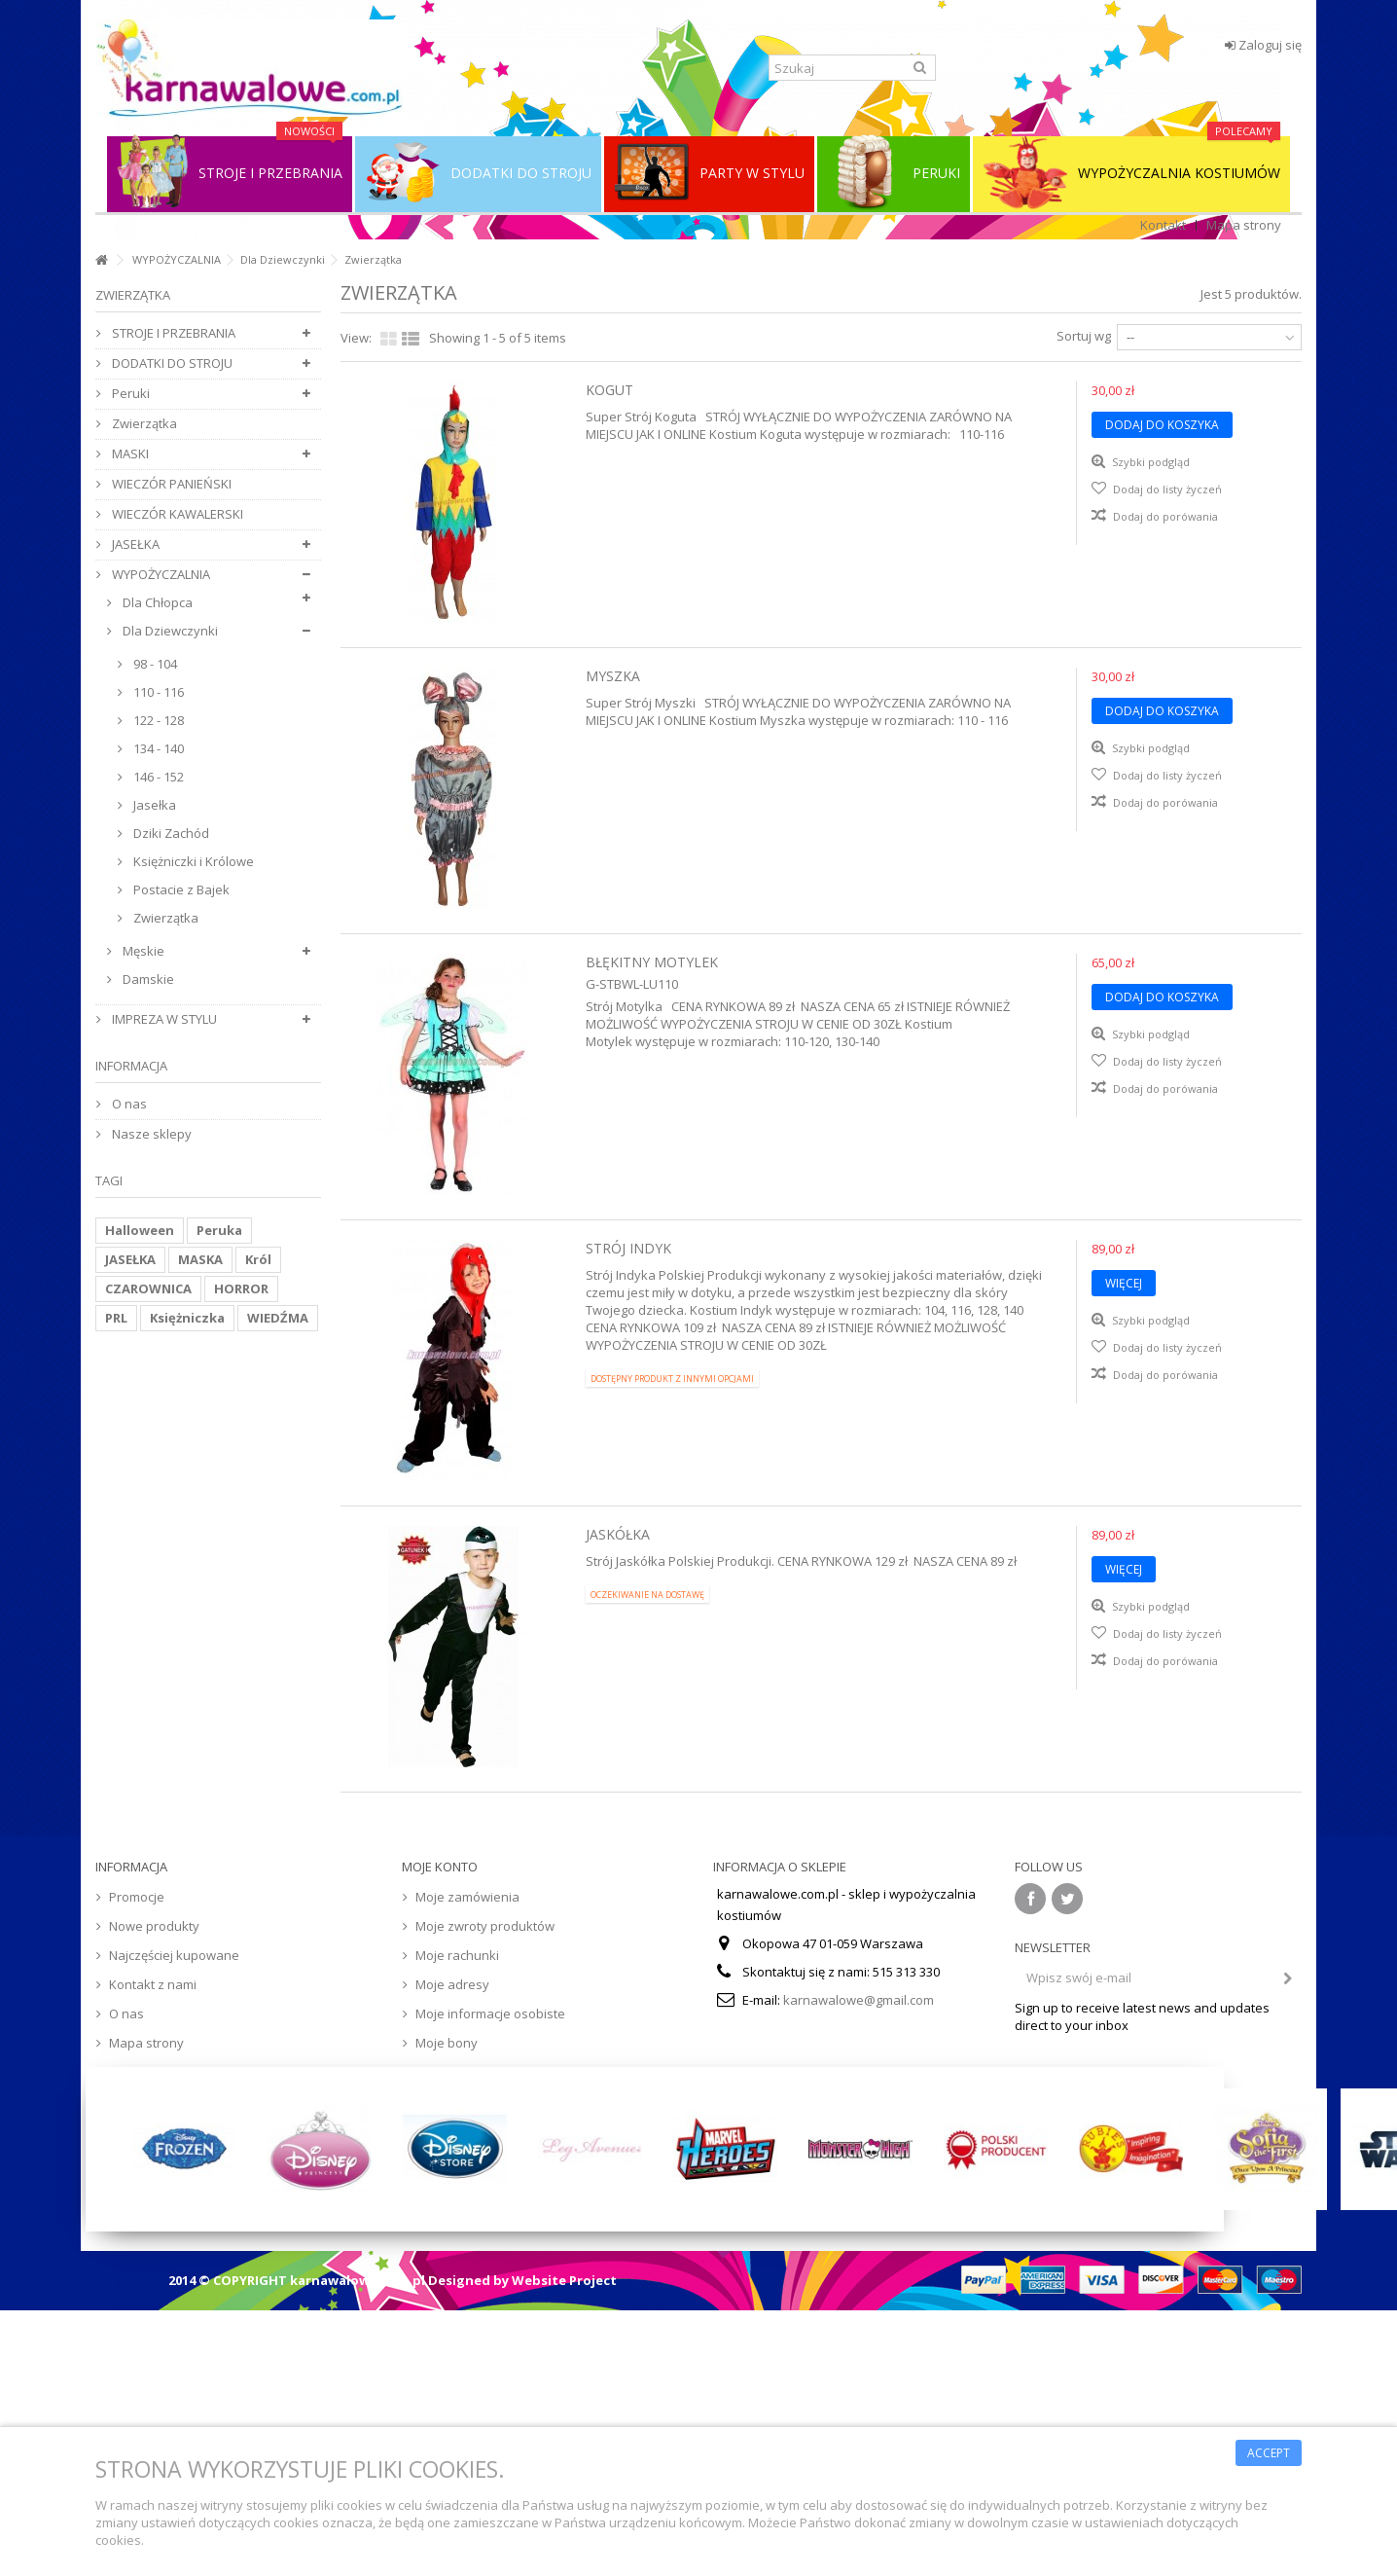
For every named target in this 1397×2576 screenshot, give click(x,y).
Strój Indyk (628, 1248)
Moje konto (440, 1866)
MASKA (200, 1259)
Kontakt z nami (153, 1984)
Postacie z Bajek (180, 889)
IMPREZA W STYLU (163, 1019)
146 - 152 (157, 776)
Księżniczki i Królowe (192, 861)
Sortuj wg (1084, 336)
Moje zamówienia (467, 1896)
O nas (128, 1103)
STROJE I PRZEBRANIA (172, 333)
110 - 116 (157, 692)
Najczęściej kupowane (174, 1955)
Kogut (609, 390)
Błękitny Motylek (652, 962)
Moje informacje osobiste (490, 2013)
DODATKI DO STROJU (171, 363)
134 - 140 (157, 748)
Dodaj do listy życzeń (1166, 489)
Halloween (139, 1230)
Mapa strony (1243, 225)
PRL (116, 1317)
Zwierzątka (143, 423)
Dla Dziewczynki (282, 259)
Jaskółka (618, 1534)
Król (258, 1259)
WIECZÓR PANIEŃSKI (170, 483)
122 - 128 (157, 720)
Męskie (142, 951)
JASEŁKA (134, 544)
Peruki (129, 393)
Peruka (219, 1230)
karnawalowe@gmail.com (858, 2000)
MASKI (129, 453)
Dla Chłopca (156, 602)
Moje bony (446, 2042)
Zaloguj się (1263, 45)
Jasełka (153, 805)
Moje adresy (452, 1984)
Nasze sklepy (150, 1134)
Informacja (131, 1065)
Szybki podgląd (1149, 461)
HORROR (241, 1288)
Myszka (613, 676)
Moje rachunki (457, 1955)
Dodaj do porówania (1165, 516)
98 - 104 (153, 663)
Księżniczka (187, 1317)
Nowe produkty (154, 1926)
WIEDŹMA (277, 1317)
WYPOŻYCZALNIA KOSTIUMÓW (1132, 173)
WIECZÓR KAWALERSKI (176, 514)
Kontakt (1163, 225)
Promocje (136, 1896)
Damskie (147, 979)
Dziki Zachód (169, 833)
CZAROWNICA (148, 1288)
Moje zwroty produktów (485, 1926)
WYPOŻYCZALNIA (176, 259)
